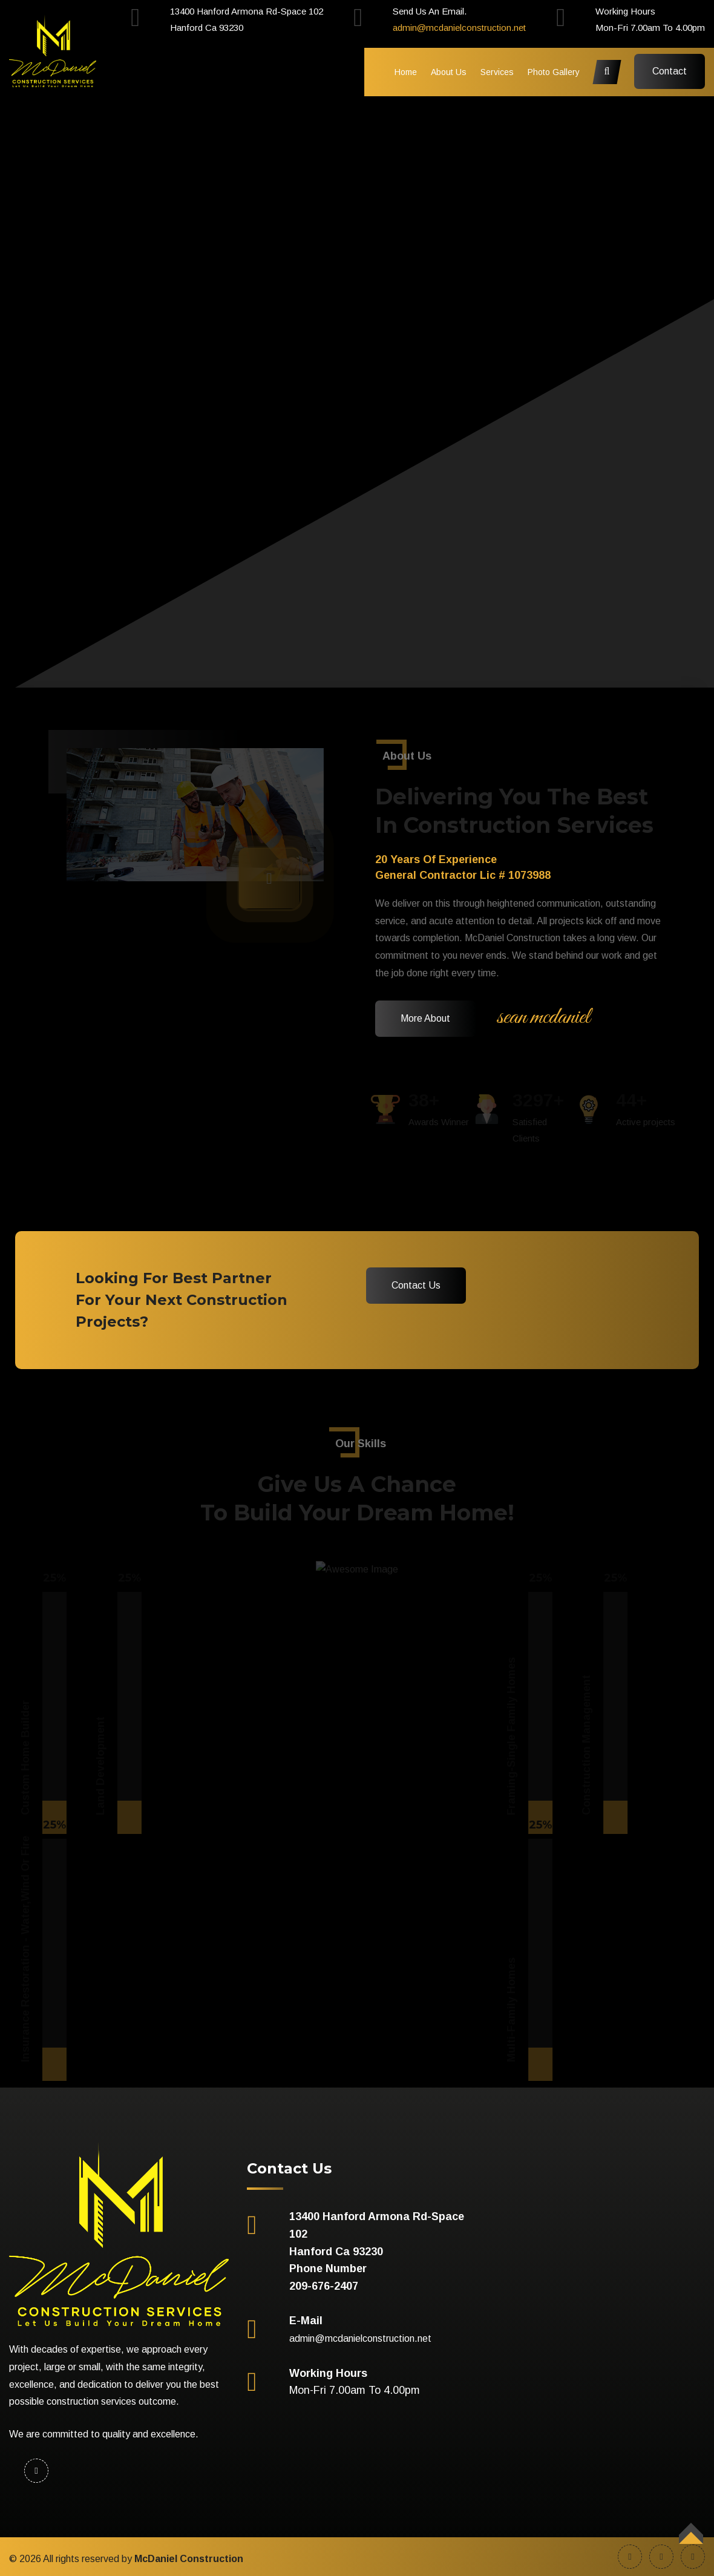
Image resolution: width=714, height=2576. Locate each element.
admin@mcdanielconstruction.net (459, 27)
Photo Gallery (554, 72)
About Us (449, 72)
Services (497, 72)
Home (406, 72)
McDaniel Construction (188, 2559)
